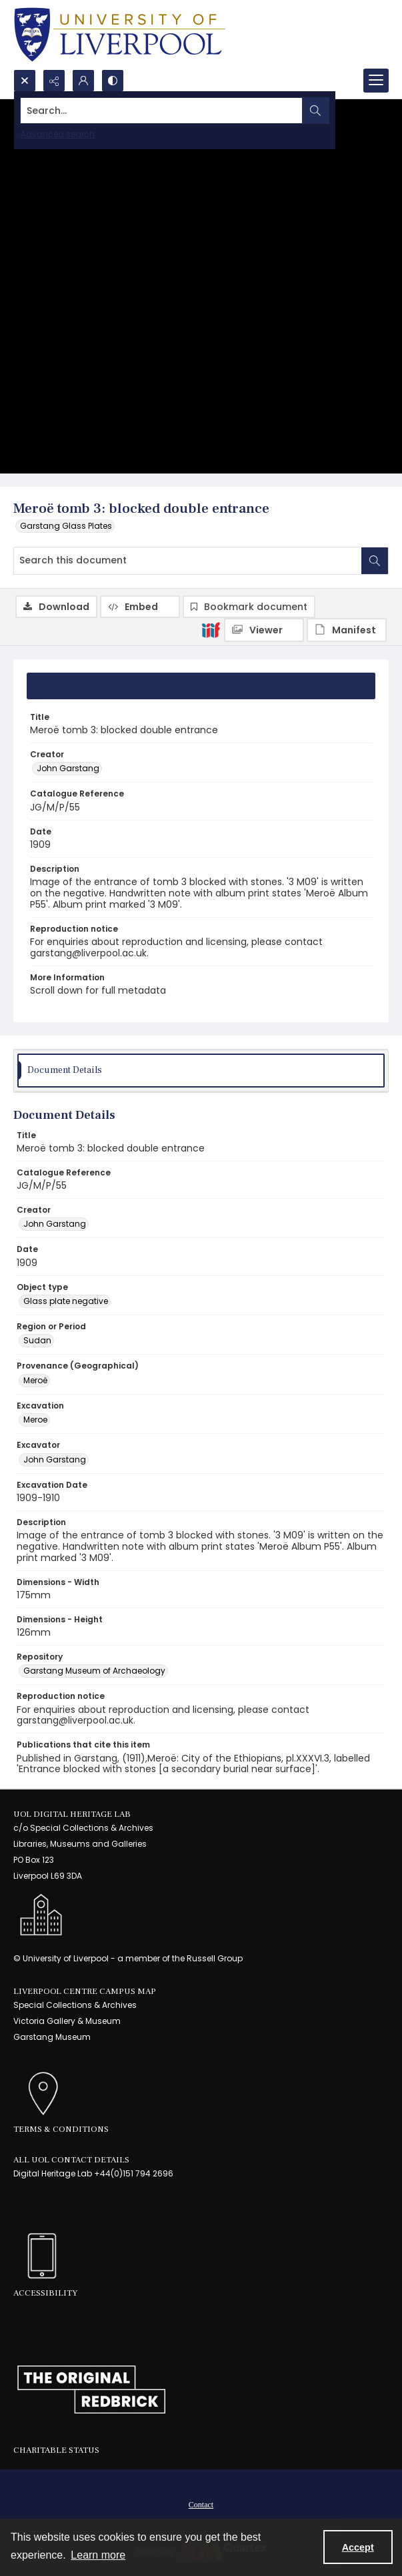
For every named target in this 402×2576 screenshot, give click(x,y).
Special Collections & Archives (75, 2005)
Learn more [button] (98, 2555)
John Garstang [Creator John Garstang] (68, 768)
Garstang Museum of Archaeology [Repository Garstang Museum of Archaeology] (94, 1670)
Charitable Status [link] (56, 2450)
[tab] (201, 686)
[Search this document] (187, 560)
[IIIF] (210, 629)
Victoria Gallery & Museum (67, 2021)
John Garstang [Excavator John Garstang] (54, 1459)
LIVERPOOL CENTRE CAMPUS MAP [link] (84, 1991)
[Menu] (376, 81)
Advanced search (58, 134)
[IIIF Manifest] (347, 630)
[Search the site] (161, 110)
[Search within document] (374, 560)
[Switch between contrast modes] (112, 80)
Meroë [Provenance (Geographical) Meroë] (35, 1380)
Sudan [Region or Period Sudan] (37, 1340)
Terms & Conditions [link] (61, 2129)
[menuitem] (201, 2504)
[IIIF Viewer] (264, 630)
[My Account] (83, 80)
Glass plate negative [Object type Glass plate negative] (65, 1301)
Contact (201, 2504)
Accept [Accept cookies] (358, 2547)
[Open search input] (24, 80)
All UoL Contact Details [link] (71, 2159)
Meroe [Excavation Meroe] (35, 1419)
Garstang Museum (52, 2037)
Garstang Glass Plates (66, 525)
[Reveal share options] (54, 80)
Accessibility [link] (45, 2293)
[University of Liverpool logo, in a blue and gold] (119, 35)
